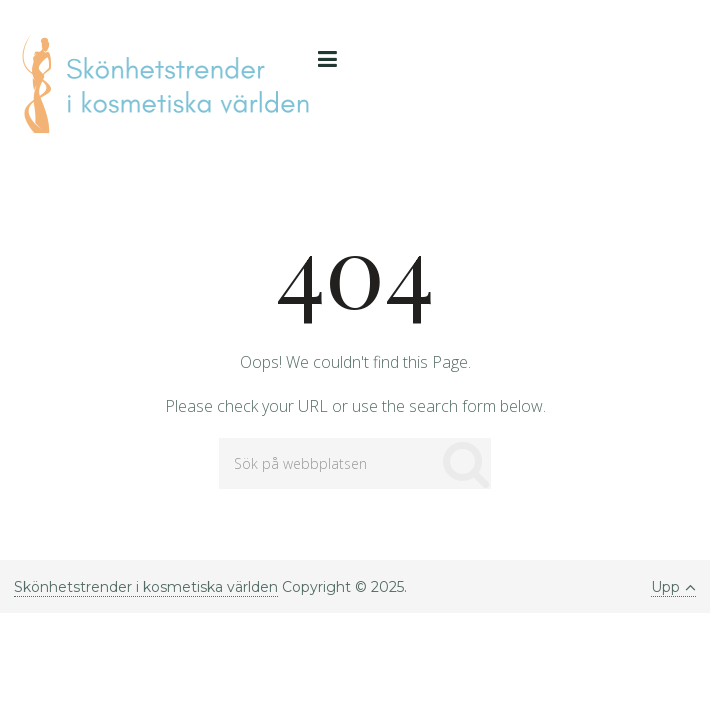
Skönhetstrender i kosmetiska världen (146, 587)
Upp (673, 587)
